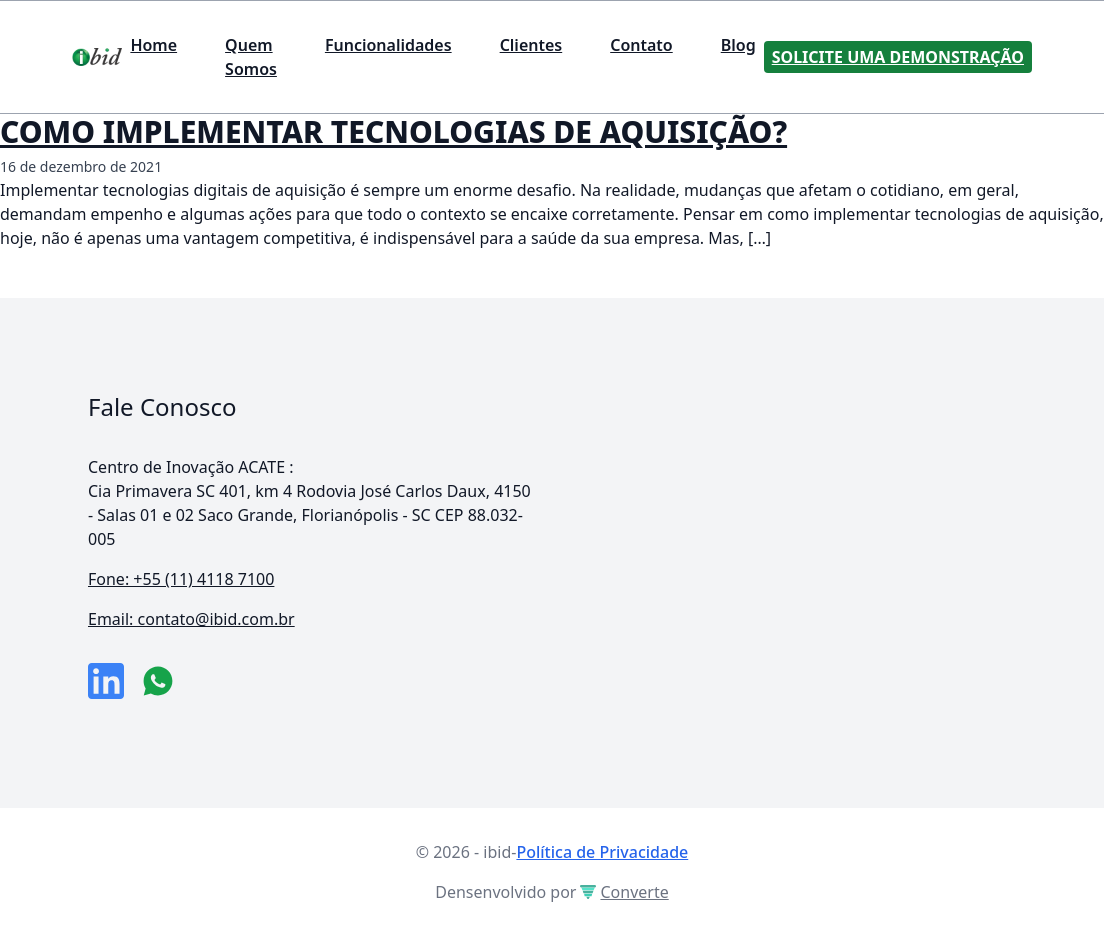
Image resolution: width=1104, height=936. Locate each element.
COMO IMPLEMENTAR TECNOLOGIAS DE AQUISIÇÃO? (393, 131)
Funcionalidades (388, 45)
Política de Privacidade (602, 852)
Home (153, 45)
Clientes (531, 45)
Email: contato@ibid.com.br (191, 619)
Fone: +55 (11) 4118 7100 (181, 579)
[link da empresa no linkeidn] (106, 681)
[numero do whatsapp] (158, 681)
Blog (738, 45)
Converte (624, 892)
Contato (641, 45)
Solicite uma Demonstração (898, 57)
